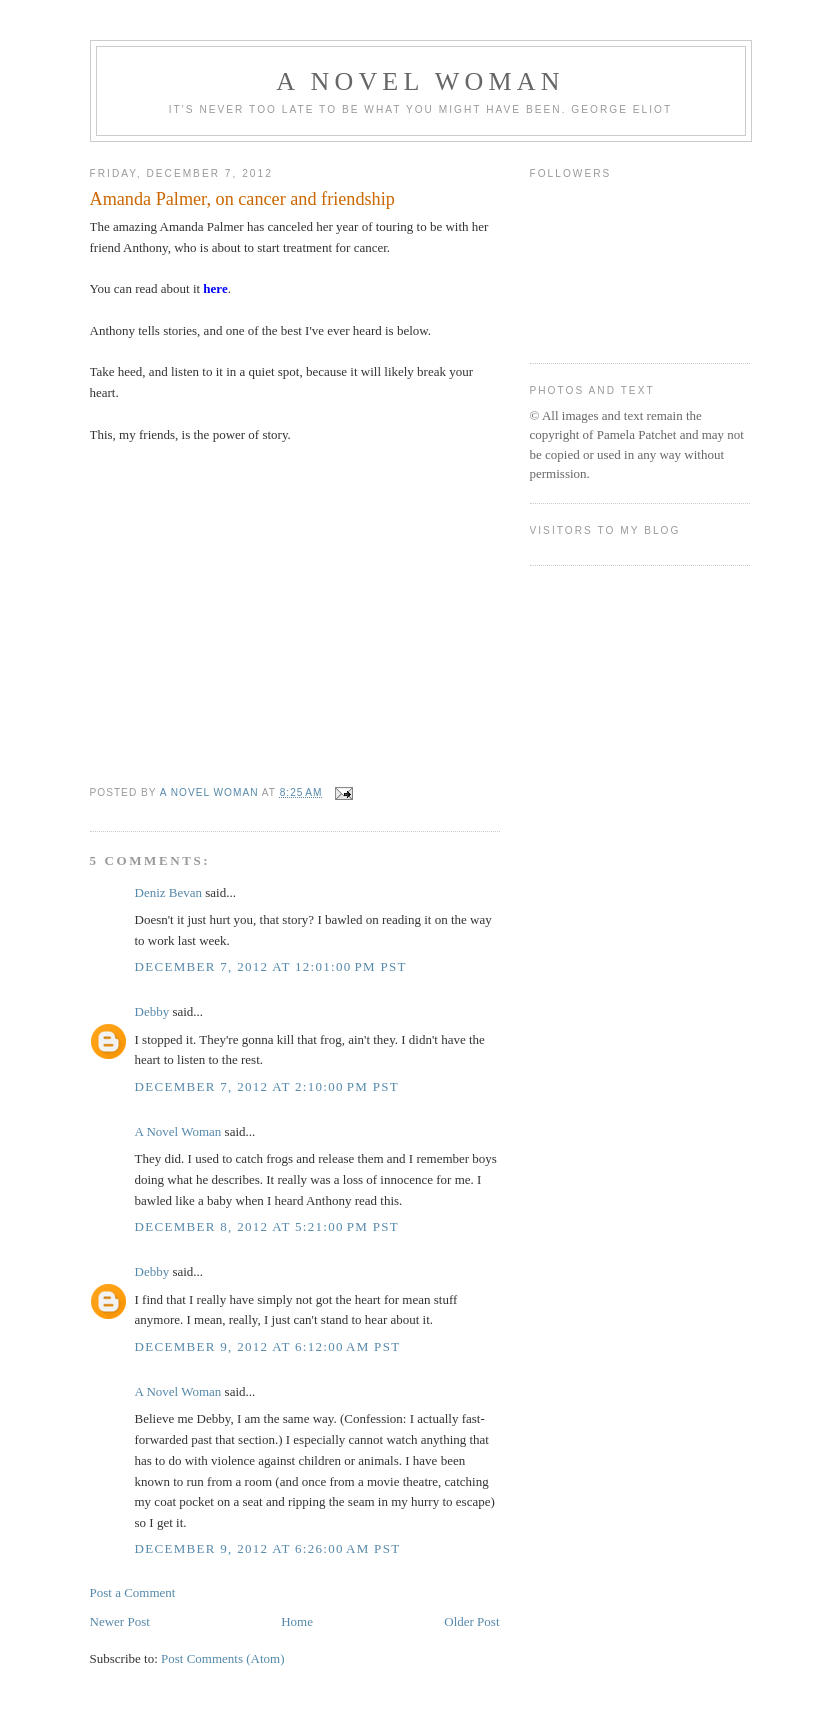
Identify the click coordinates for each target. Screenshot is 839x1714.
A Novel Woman (420, 81)
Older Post (471, 1621)
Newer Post (120, 1621)
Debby (152, 1011)
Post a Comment (133, 1592)
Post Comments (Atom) (223, 1658)
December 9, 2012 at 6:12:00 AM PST (268, 1346)
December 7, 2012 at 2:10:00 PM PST (267, 1086)
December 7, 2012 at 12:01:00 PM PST (271, 966)
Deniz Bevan (169, 892)
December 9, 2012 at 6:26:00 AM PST (268, 1548)
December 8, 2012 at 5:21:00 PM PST (267, 1226)
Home (297, 1621)
